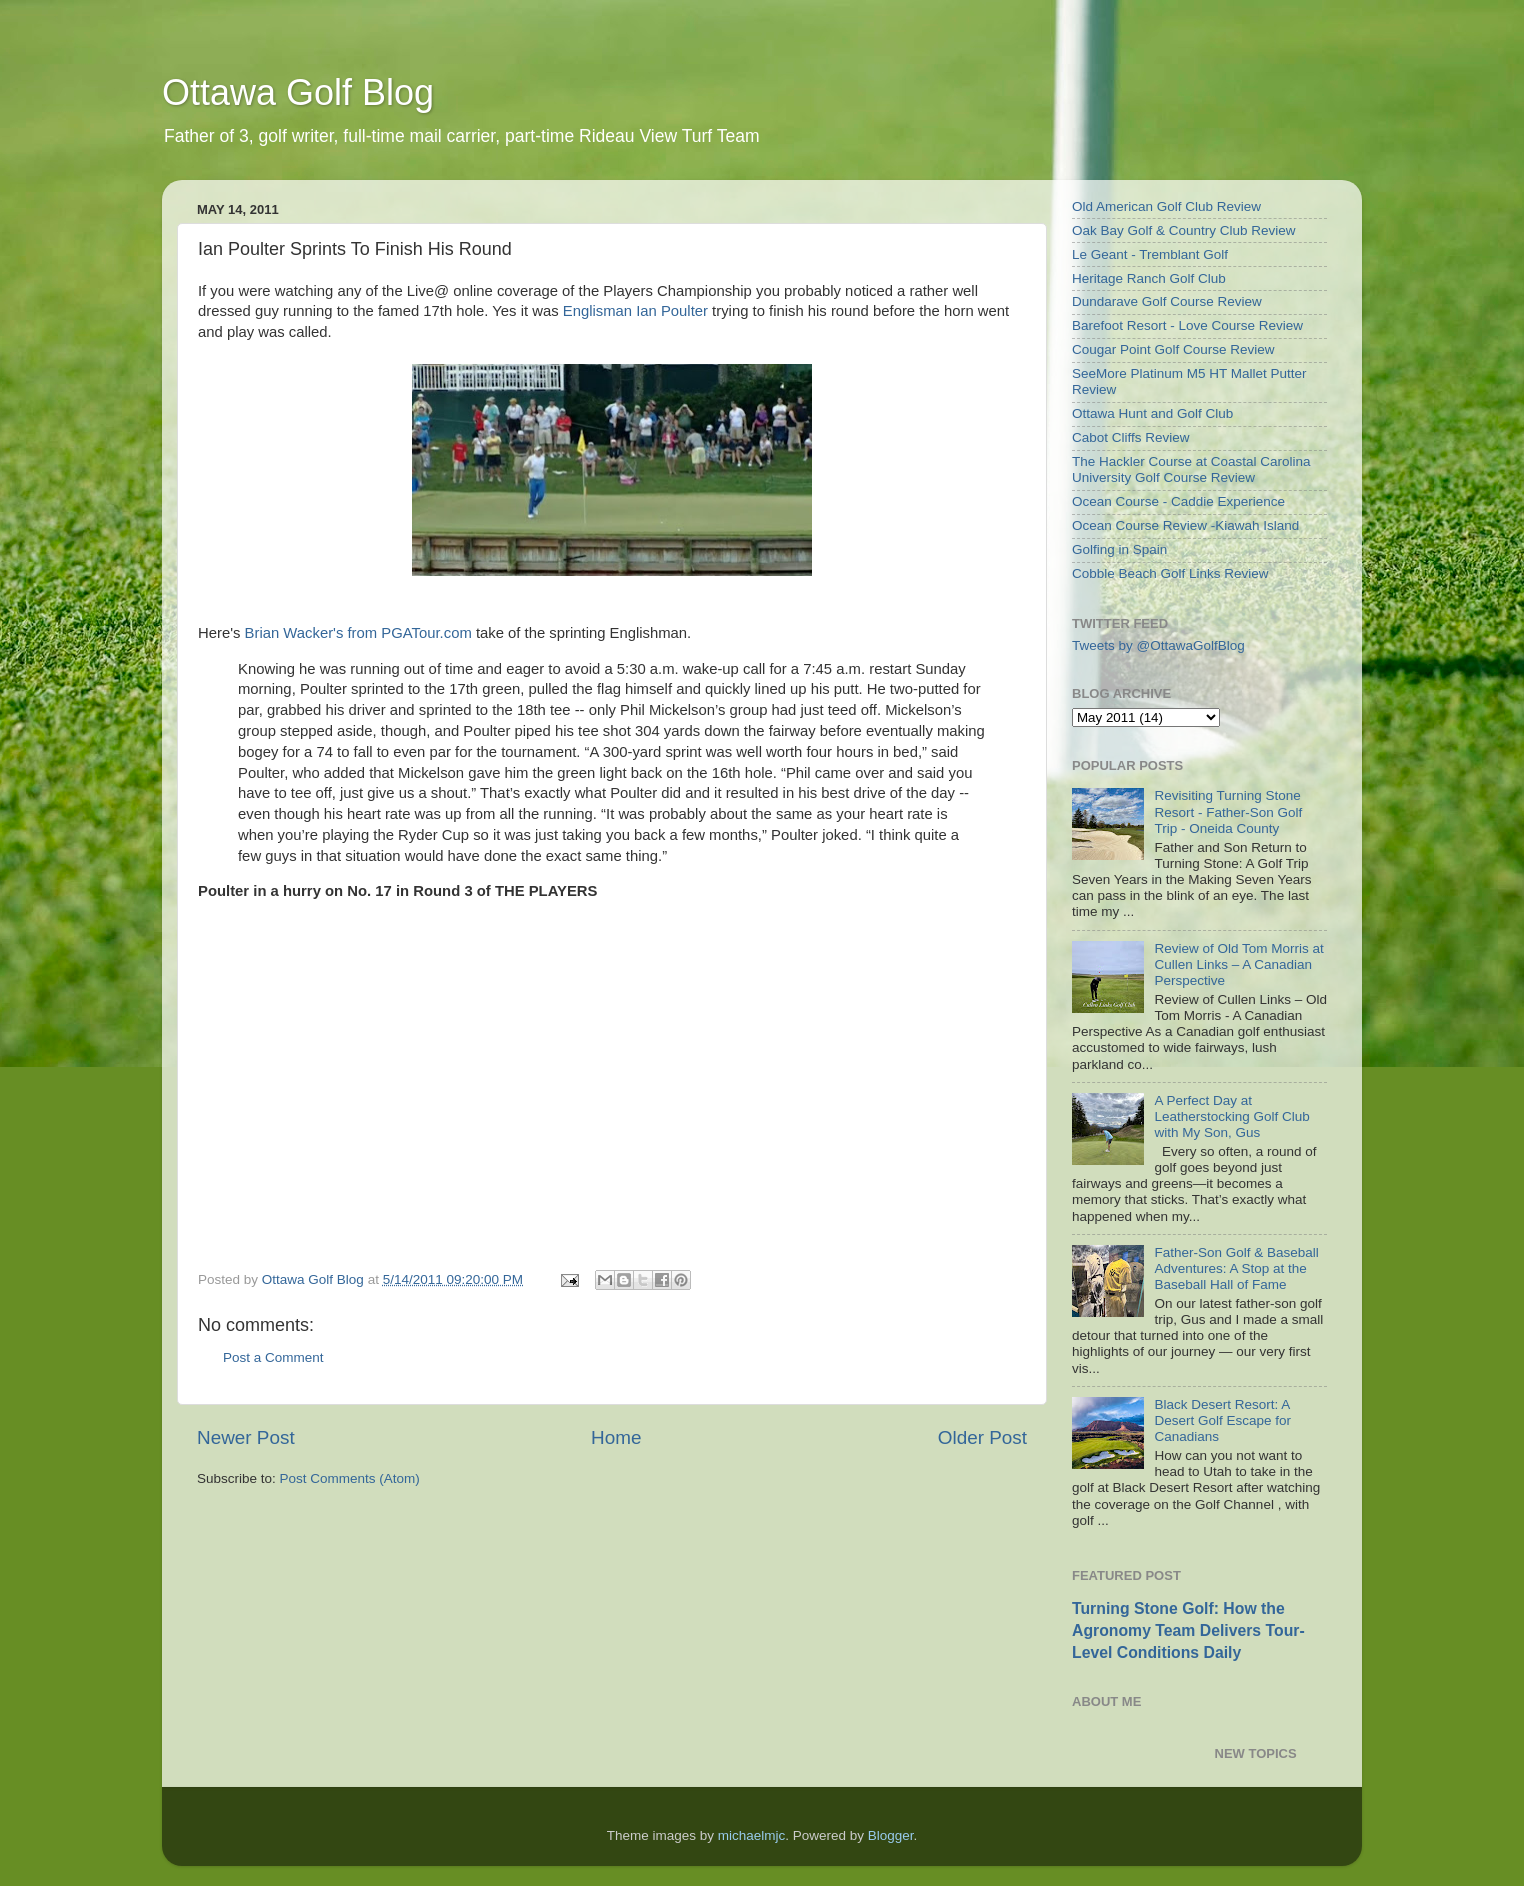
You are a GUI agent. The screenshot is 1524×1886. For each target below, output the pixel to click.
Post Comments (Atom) (350, 1478)
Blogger (891, 1835)
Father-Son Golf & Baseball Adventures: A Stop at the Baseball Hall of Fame (1236, 1268)
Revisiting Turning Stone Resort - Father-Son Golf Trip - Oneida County (1228, 811)
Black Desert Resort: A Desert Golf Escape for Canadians (1222, 1420)
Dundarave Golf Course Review (1167, 301)
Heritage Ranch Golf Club (1149, 278)
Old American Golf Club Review (1166, 206)
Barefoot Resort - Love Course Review (1187, 325)
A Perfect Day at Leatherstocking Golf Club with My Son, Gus (1231, 1116)
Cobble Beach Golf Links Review (1170, 573)
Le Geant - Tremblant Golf (1150, 254)
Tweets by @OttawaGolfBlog (1158, 645)
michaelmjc (752, 1835)
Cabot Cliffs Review (1131, 437)
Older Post (982, 1437)
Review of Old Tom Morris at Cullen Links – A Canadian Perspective (1238, 964)
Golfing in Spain (1119, 549)
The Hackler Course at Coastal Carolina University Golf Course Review (1191, 469)
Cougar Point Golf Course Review (1173, 349)
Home (616, 1437)
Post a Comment (273, 1357)
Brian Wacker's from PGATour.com (358, 633)
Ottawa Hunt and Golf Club (1152, 413)
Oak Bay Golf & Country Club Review (1184, 230)
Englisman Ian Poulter (635, 311)
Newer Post (246, 1437)
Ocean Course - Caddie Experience (1178, 501)
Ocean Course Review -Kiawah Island (1185, 525)
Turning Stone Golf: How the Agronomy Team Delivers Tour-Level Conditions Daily (1188, 1630)
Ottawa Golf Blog (298, 92)
